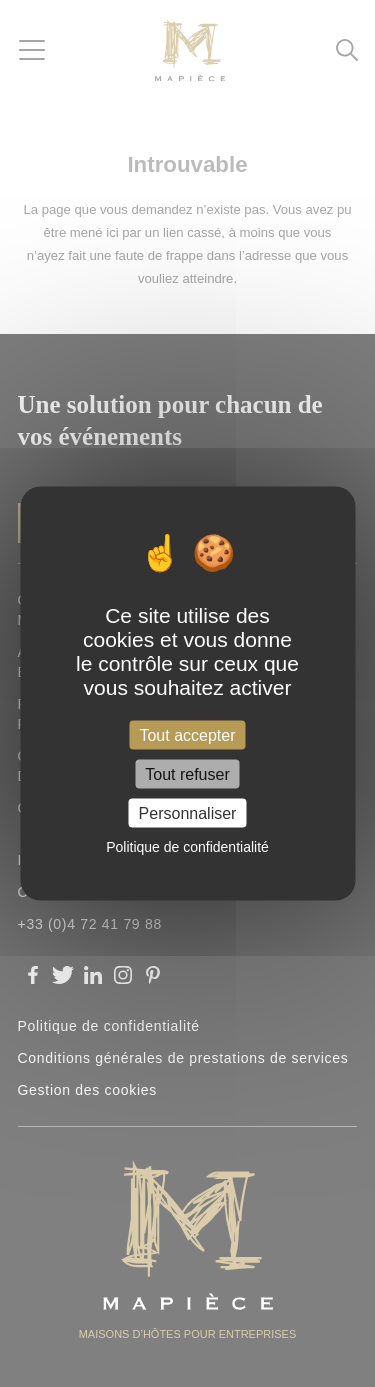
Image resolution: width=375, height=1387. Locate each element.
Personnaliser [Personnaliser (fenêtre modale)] (188, 813)
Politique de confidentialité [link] (187, 847)
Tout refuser (187, 774)
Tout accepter (187, 734)
